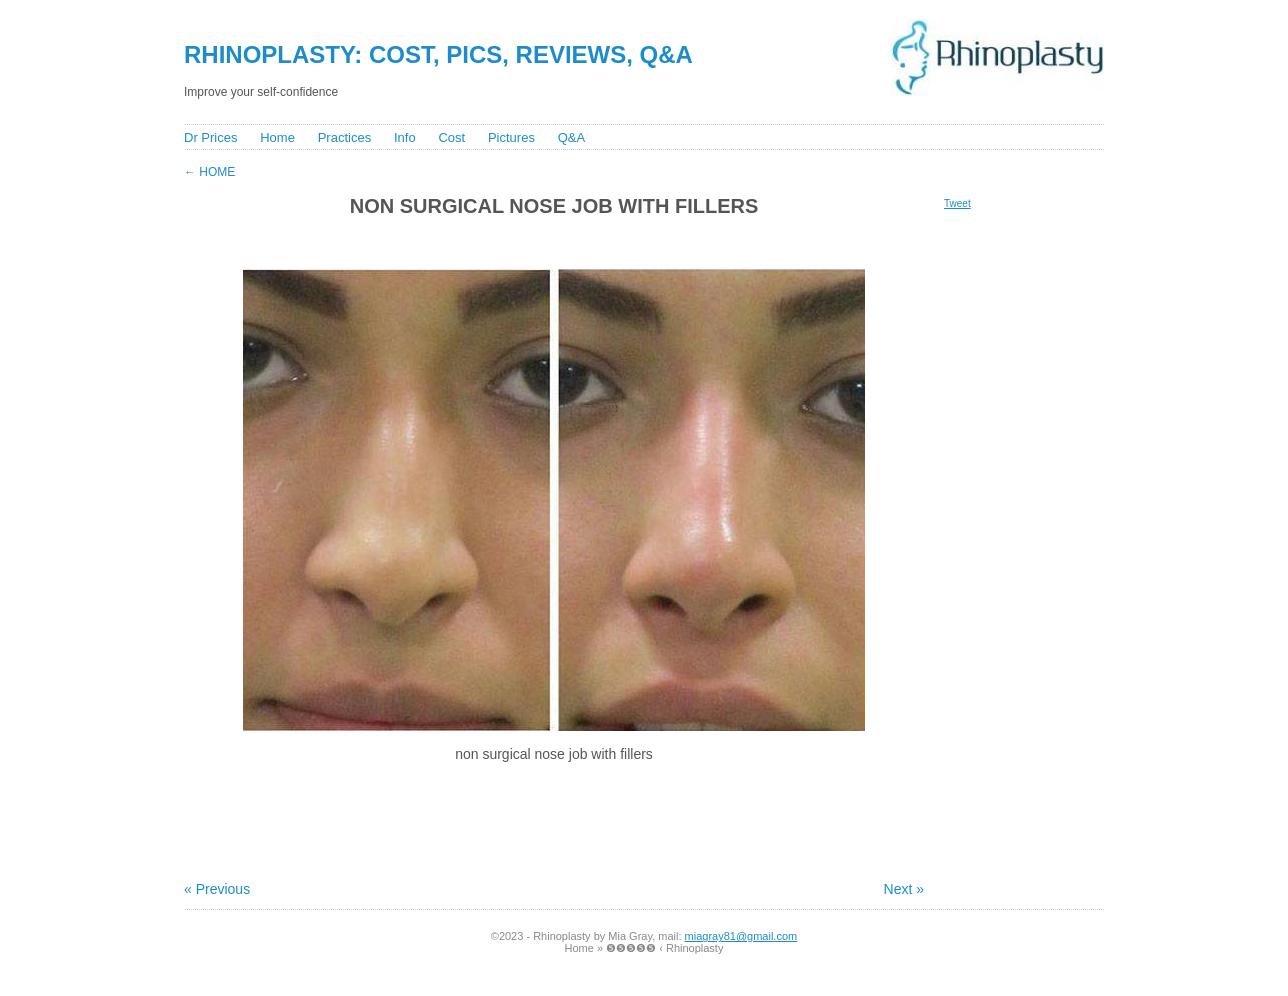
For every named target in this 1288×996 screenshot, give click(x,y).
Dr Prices (210, 137)
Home (277, 137)
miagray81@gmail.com (741, 936)
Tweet (957, 203)
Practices (344, 137)
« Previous (217, 889)
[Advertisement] (543, 241)
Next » (904, 889)
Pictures (511, 137)
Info (405, 137)
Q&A (571, 137)
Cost (451, 137)
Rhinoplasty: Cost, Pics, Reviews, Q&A (438, 54)
